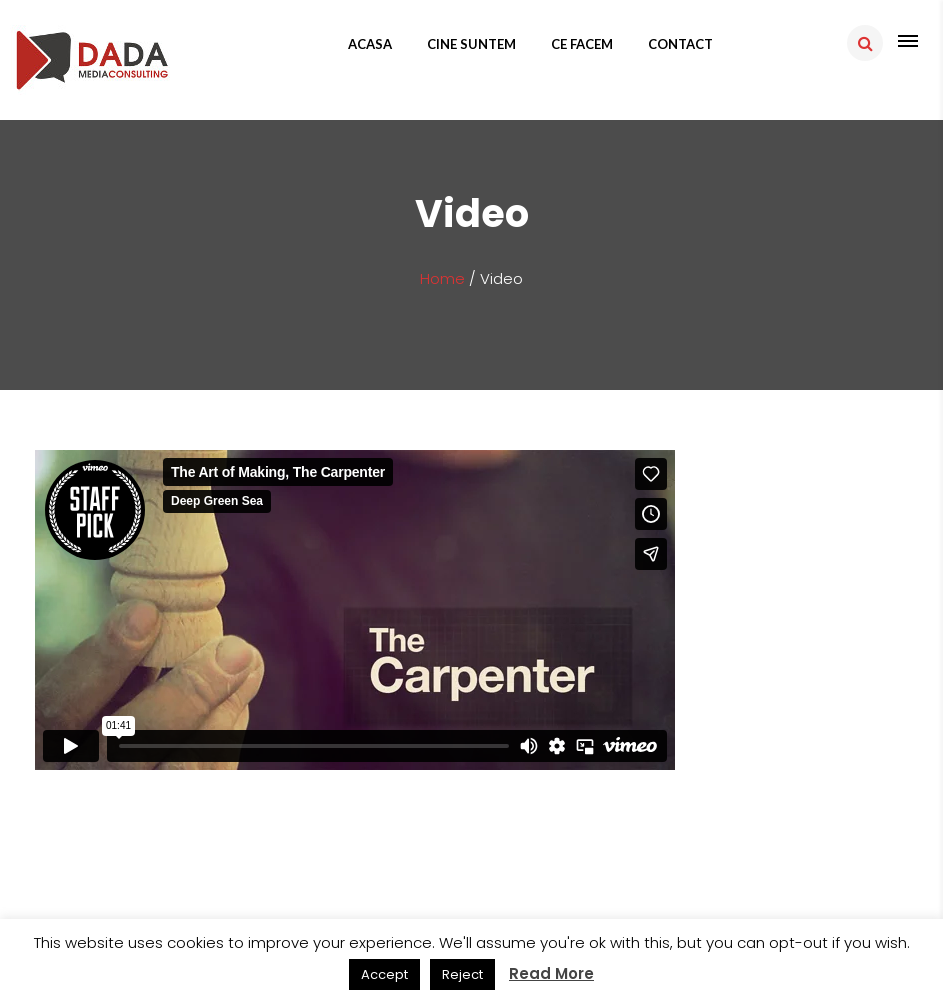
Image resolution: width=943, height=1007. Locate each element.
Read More (551, 973)
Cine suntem (471, 44)
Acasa (370, 44)
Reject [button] (462, 974)
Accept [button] (384, 974)
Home (442, 278)
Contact (680, 44)
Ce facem (582, 44)
